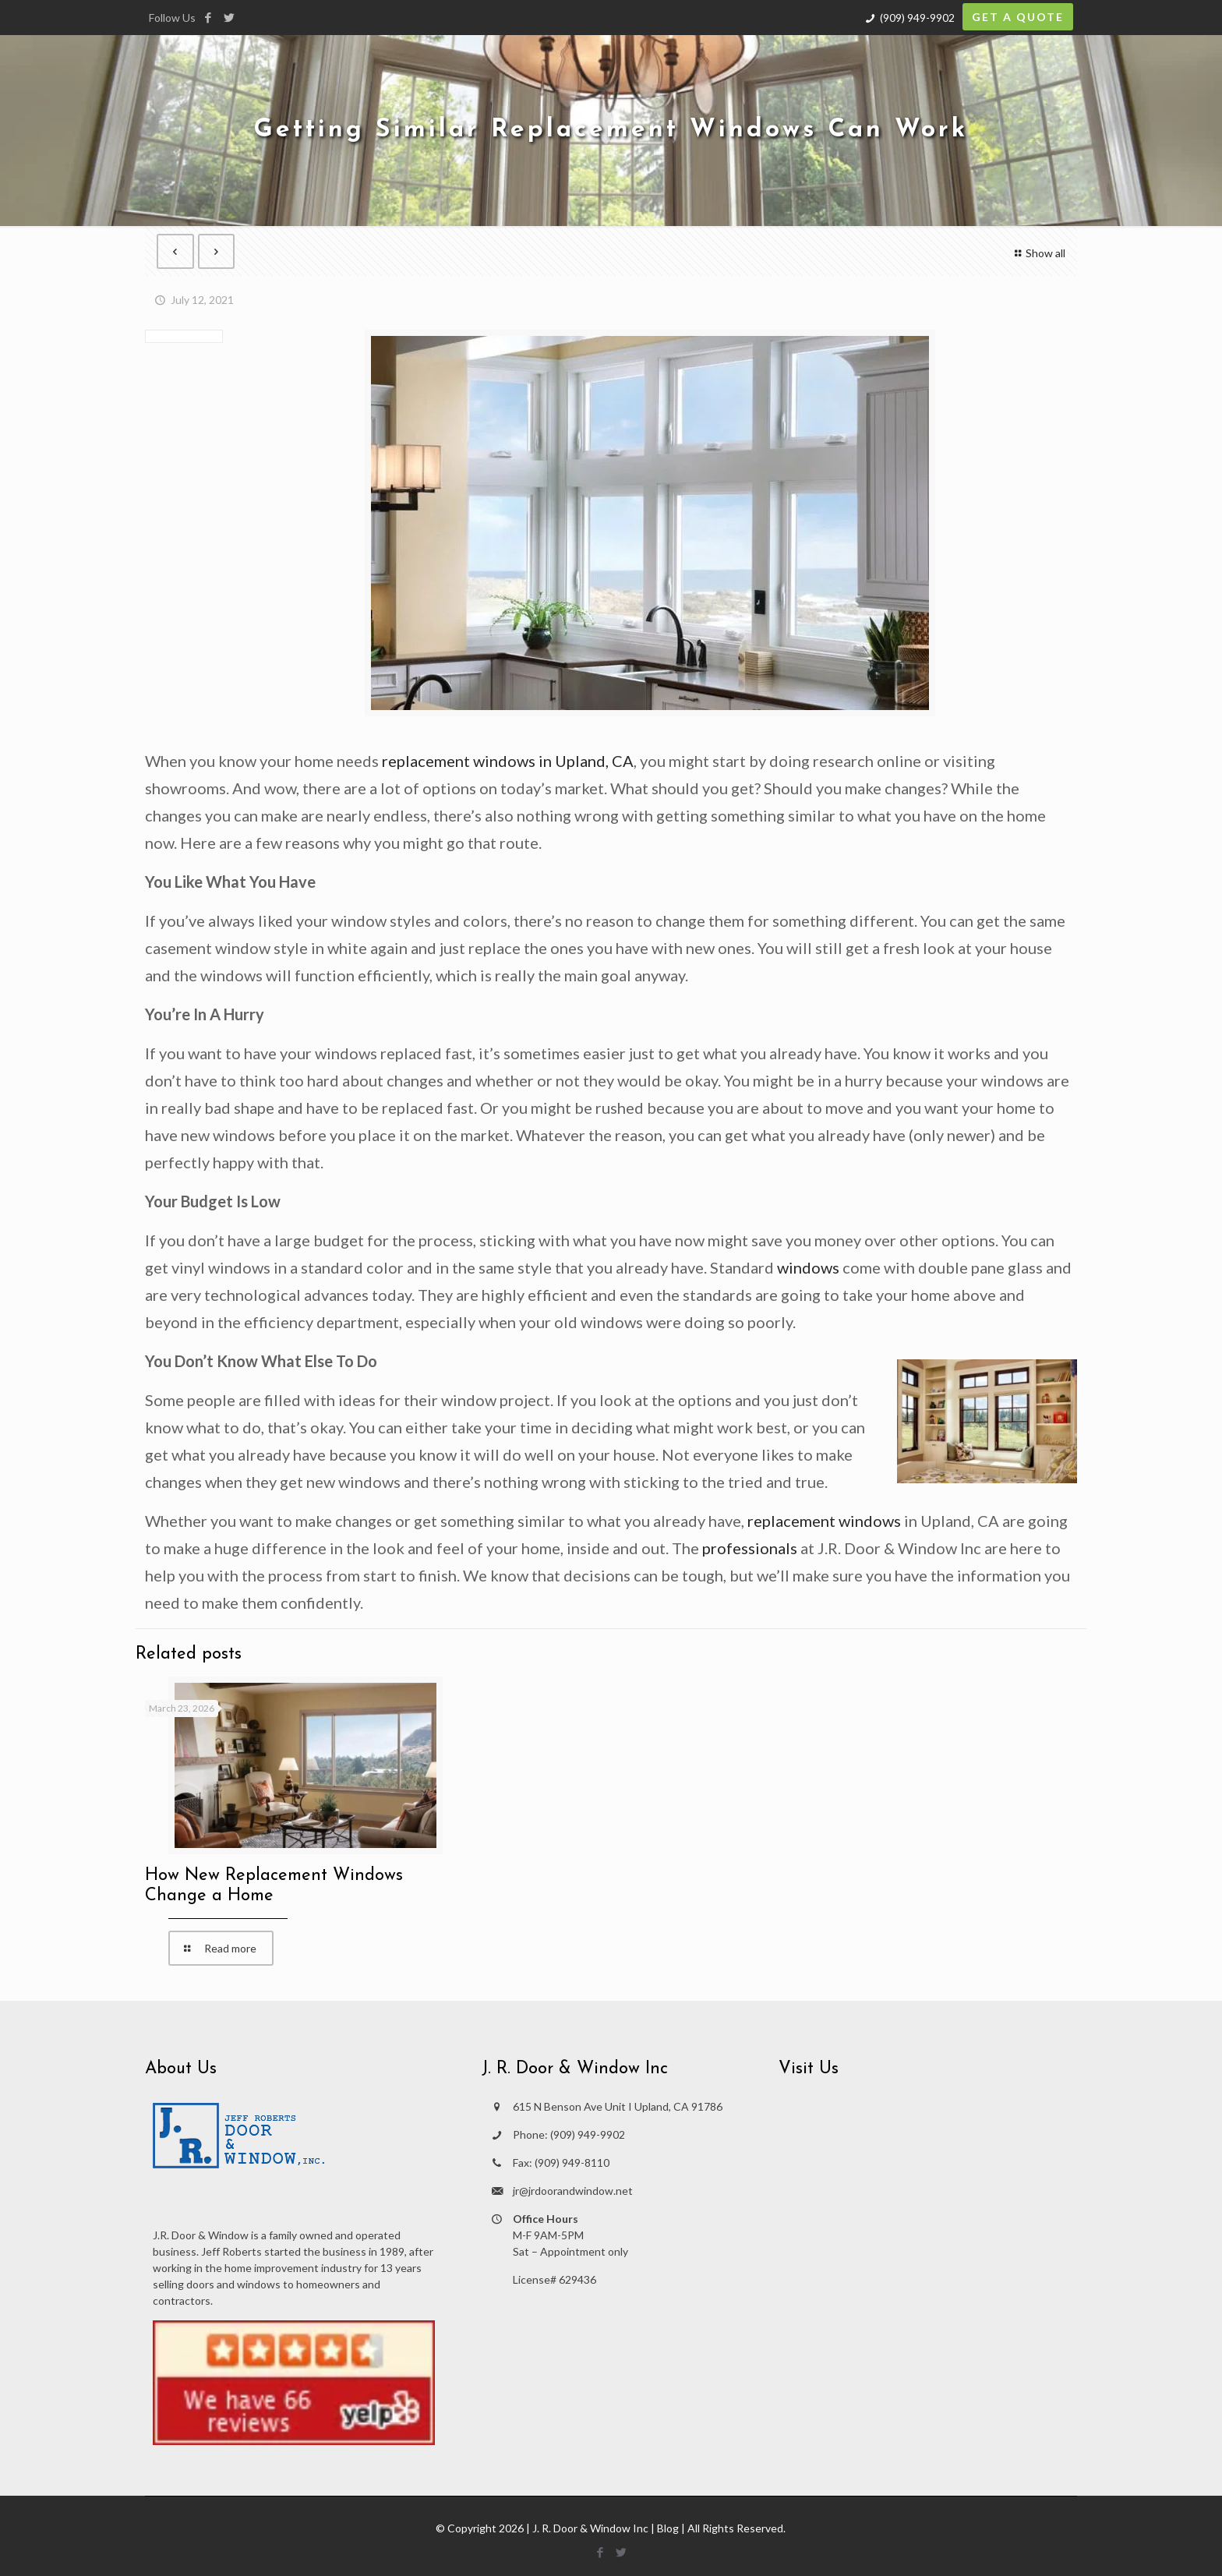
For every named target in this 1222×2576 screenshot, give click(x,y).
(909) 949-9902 (917, 17)
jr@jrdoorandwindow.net (573, 2190)
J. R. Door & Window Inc (590, 2528)
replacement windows (824, 1520)
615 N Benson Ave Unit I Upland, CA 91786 (617, 2106)
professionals (749, 1548)
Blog (668, 2528)
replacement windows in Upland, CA (508, 760)
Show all (1037, 253)
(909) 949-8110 (572, 2162)
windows (808, 1267)
